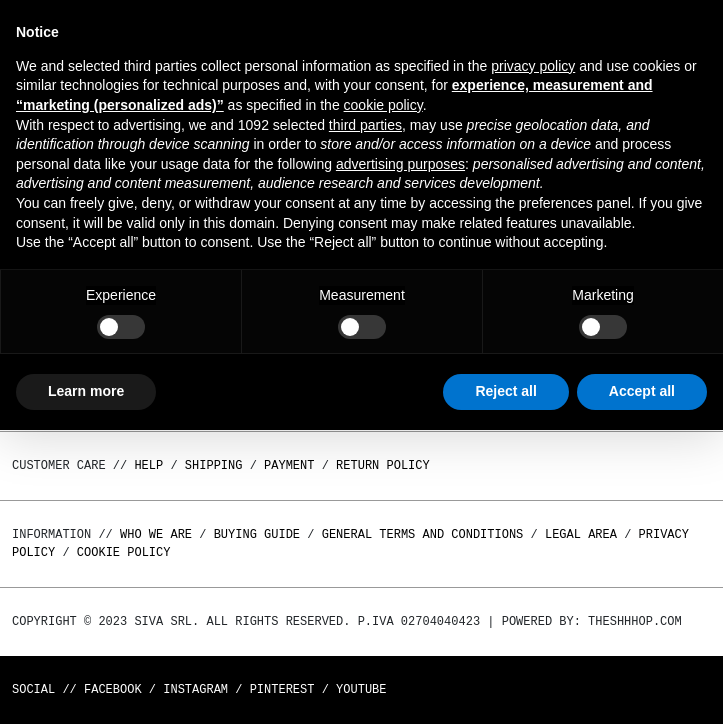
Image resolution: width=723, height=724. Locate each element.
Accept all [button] (642, 391)
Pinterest (282, 689)
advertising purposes (400, 164)
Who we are (156, 534)
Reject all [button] (505, 391)
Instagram (195, 689)
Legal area (581, 534)
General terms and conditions (423, 534)
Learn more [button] (86, 391)
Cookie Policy (124, 552)
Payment (289, 465)
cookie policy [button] (383, 105)
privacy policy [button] (533, 66)
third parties (365, 125)
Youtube (361, 689)
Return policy (383, 465)
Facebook (113, 689)
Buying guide (257, 534)
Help (148, 465)
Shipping (214, 465)
